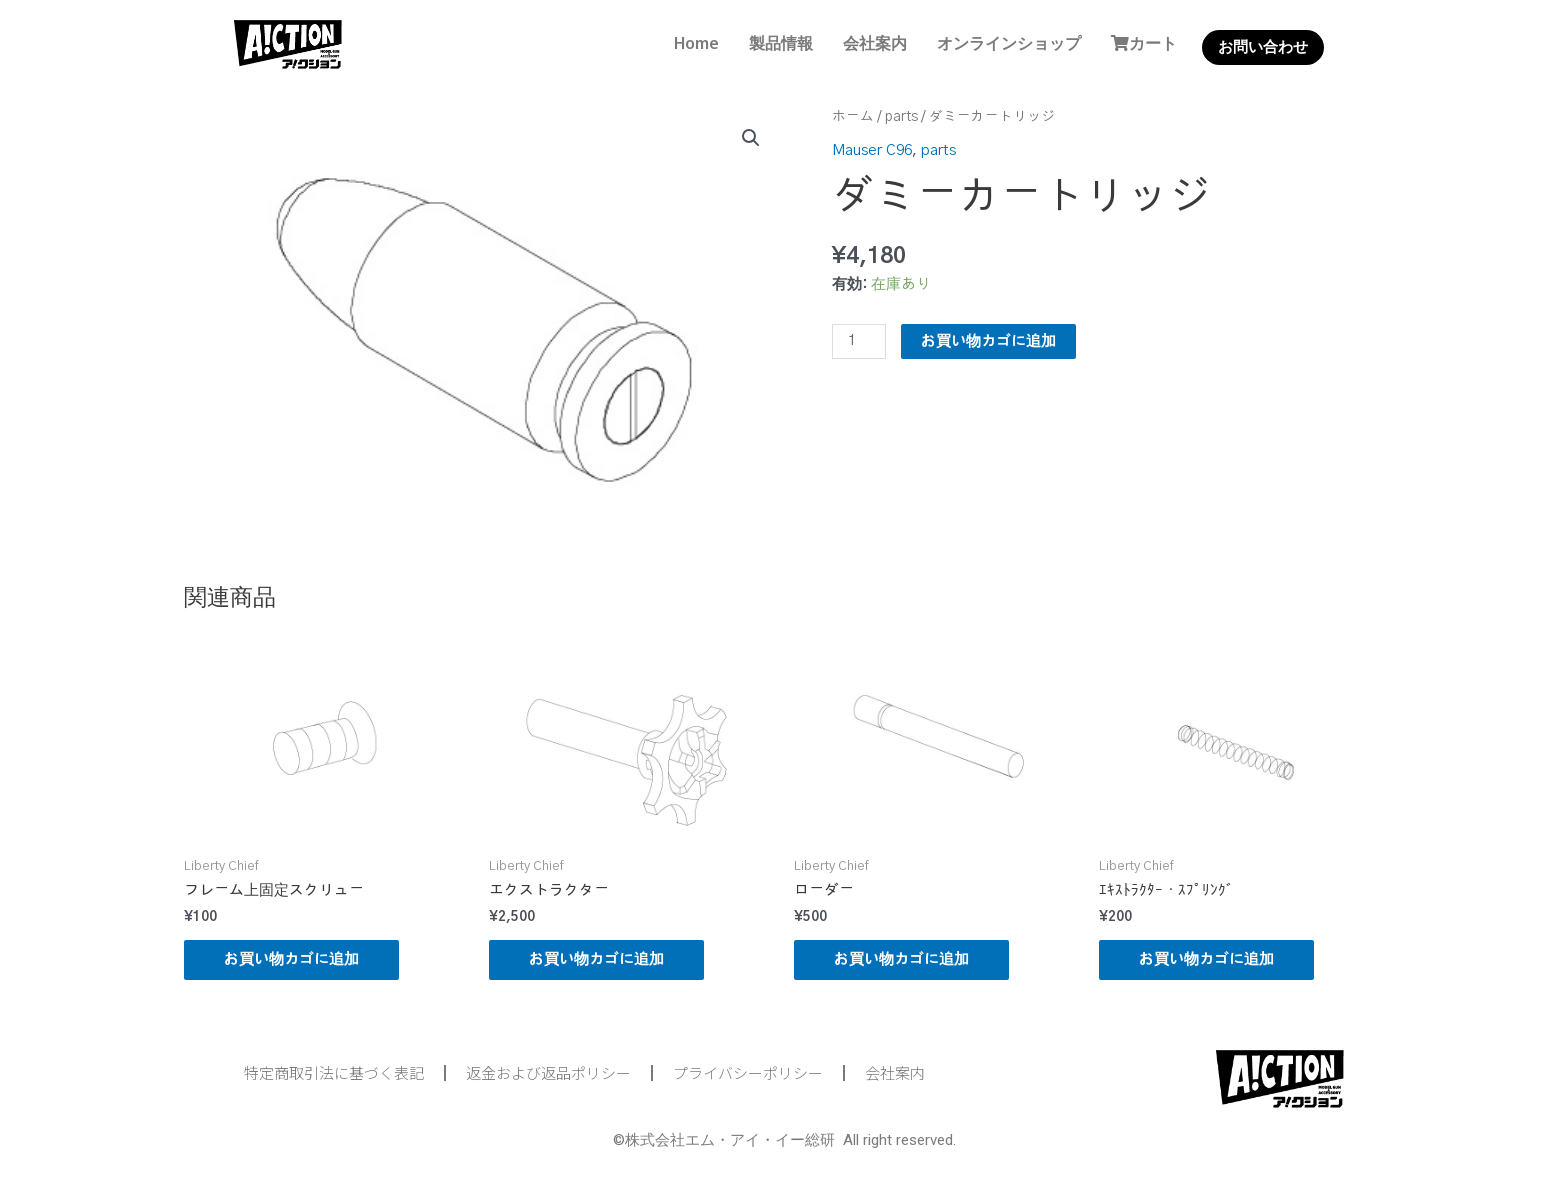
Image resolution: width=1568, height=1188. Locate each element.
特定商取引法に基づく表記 (334, 1072)
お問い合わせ (1263, 47)
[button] (751, 138)
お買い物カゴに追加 (988, 341)
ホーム (853, 117)
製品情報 (781, 43)
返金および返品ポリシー (548, 1072)
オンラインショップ (1009, 43)
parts (901, 117)
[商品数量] (859, 341)
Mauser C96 (872, 150)
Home (696, 43)
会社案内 (875, 43)
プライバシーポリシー (748, 1072)
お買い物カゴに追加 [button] (291, 959)
